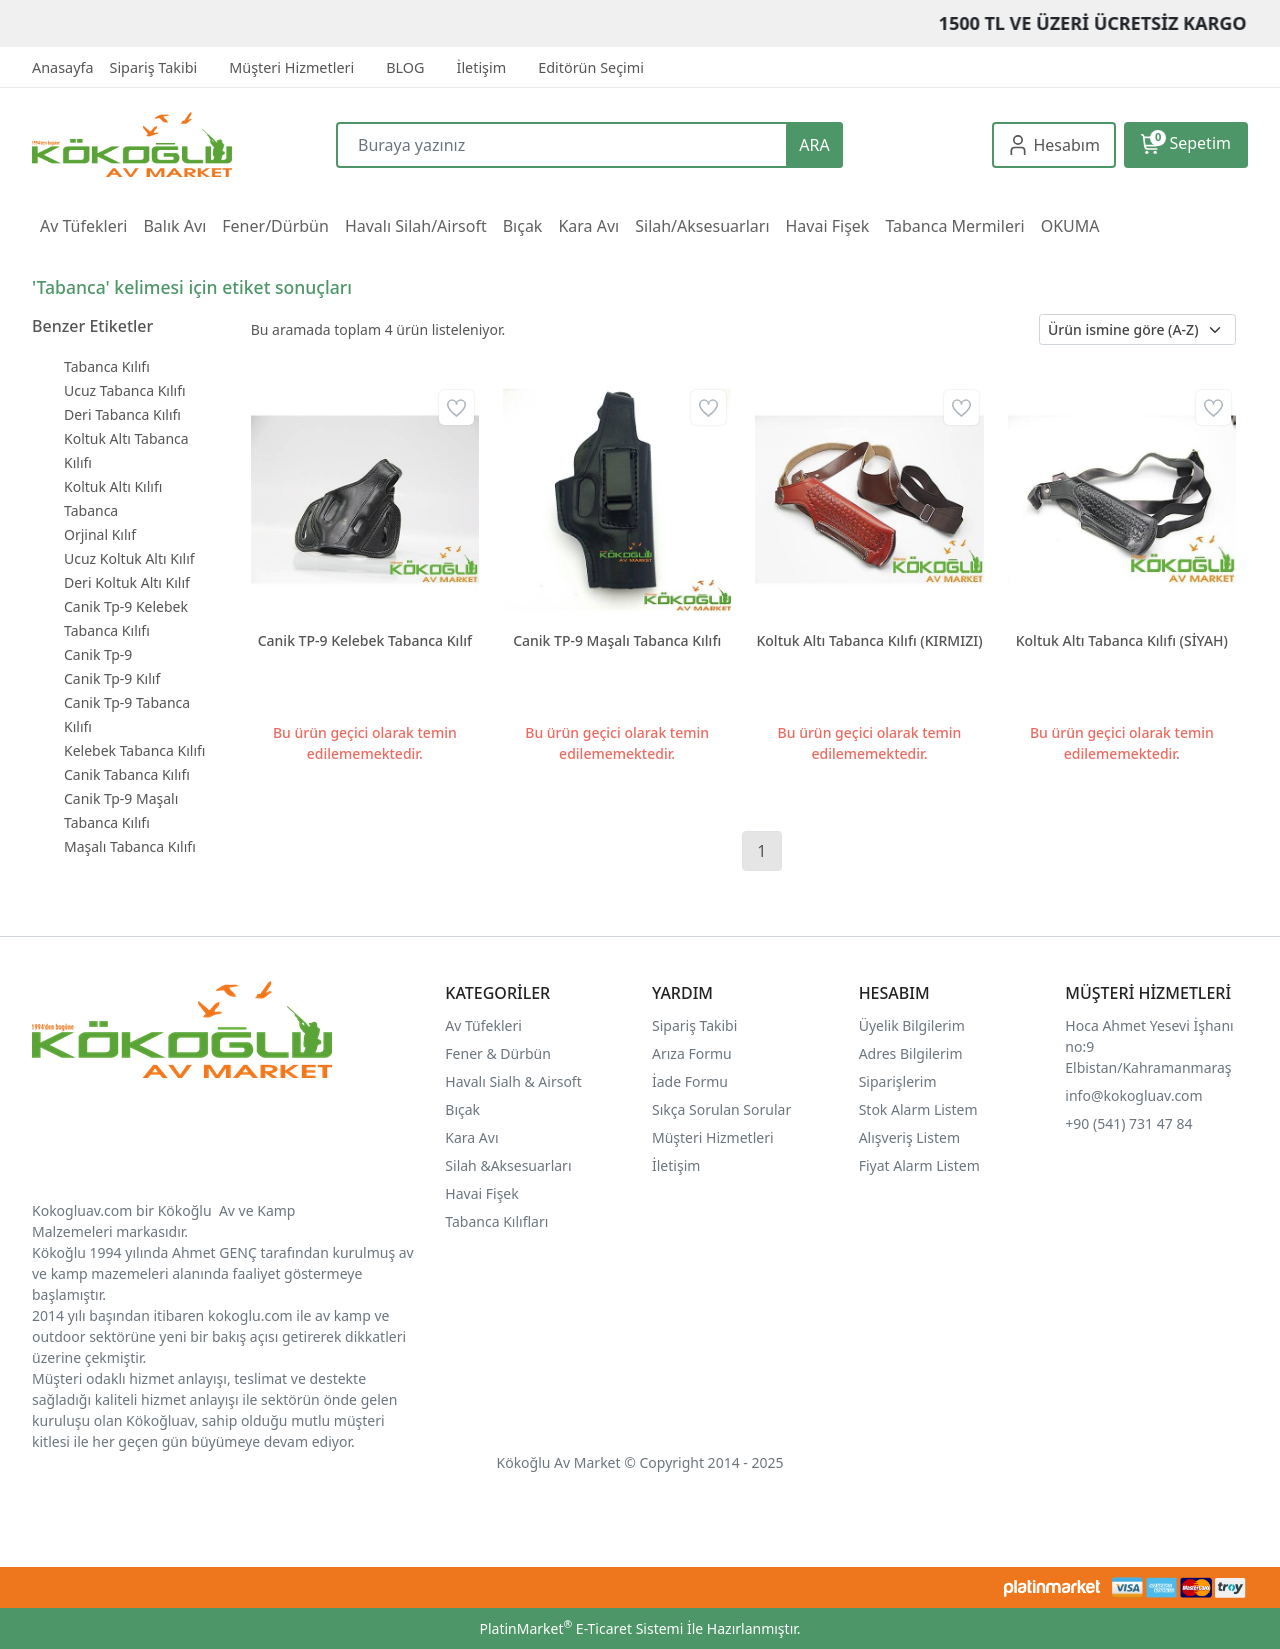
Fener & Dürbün (498, 1053)
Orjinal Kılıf (100, 534)
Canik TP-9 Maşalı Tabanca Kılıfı (617, 640)
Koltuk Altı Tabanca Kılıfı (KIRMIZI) (869, 640)
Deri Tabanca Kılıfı (122, 414)
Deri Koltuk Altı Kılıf (127, 582)
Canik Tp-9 (98, 654)
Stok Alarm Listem (918, 1109)
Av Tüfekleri (483, 1025)
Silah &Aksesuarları (508, 1165)
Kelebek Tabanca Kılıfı (134, 750)
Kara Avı (471, 1137)
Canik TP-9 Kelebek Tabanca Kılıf (365, 640)
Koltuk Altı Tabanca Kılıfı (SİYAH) (1122, 640)
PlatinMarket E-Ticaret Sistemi (581, 1628)
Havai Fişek (481, 1193)
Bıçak (464, 1109)
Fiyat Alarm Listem (919, 1165)
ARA (814, 145)
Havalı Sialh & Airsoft (513, 1081)
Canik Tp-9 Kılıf (112, 678)
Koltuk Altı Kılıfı (113, 486)
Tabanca (91, 510)
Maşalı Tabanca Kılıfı (130, 846)
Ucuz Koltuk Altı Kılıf (129, 558)
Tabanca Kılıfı (107, 366)
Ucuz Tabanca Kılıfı (125, 390)
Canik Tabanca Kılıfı (127, 774)
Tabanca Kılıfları (498, 1221)
